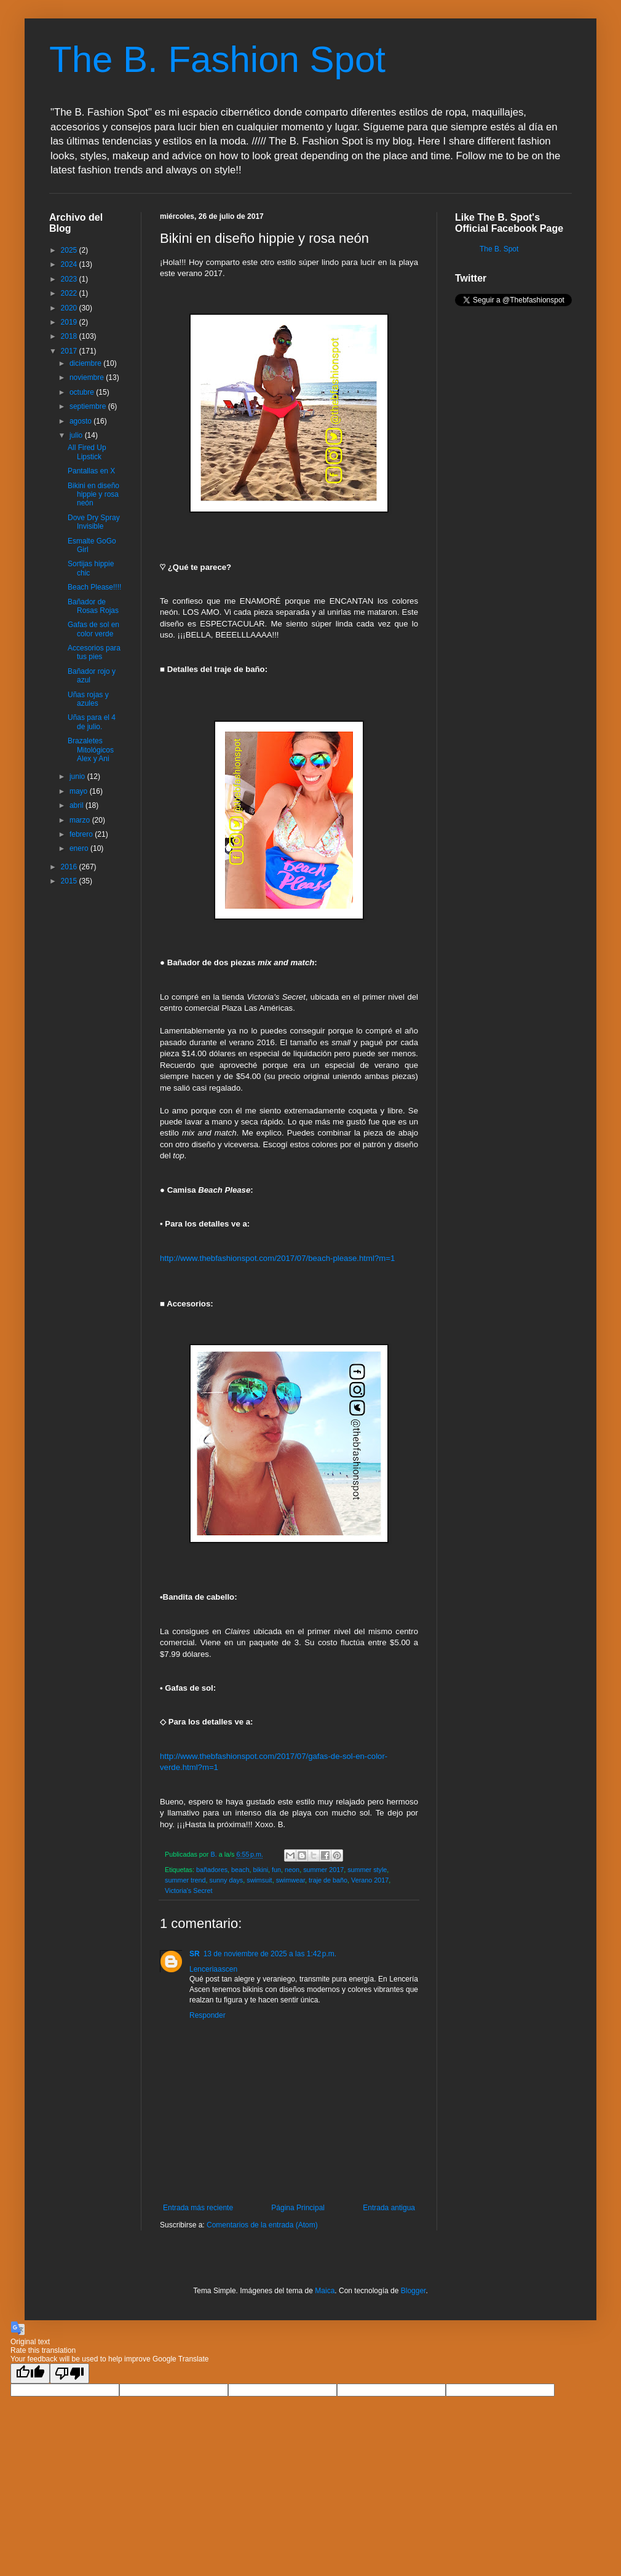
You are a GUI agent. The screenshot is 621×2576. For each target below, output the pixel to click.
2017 (70, 351)
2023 (70, 279)
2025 (70, 250)
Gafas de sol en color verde (93, 629)
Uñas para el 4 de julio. (92, 721)
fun (276, 1869)
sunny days (226, 1880)
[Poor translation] (69, 2373)
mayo (79, 791)
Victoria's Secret (188, 1890)
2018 (70, 336)
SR (194, 1954)
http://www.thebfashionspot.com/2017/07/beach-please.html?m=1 (277, 1258)
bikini (260, 1869)
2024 (70, 264)
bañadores (211, 1869)
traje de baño (328, 1880)
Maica (324, 2290)
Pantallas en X (91, 471)
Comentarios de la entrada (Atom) (262, 2225)
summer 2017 (323, 1869)
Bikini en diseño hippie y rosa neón (93, 494)
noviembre (87, 377)
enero (79, 848)
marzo (80, 820)
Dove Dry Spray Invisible (94, 522)
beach (240, 1869)
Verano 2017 (370, 1880)
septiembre (88, 406)
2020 (70, 308)
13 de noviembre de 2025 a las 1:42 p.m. (270, 1954)
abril (77, 805)
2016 (70, 867)
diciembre (86, 363)
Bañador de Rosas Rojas (93, 606)
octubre (82, 392)
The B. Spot (499, 249)
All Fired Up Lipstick (87, 451)
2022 (70, 293)
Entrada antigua (389, 2207)
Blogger (413, 2290)
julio (77, 435)
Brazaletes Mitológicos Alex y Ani (91, 750)
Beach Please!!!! (94, 587)
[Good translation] (30, 2373)
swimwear (290, 1880)
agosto (81, 421)
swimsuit (259, 1880)
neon (292, 1869)
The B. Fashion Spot (217, 59)
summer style (367, 1869)
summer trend (185, 1880)
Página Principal (298, 2207)
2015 (70, 881)
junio (78, 776)
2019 (70, 322)
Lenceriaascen (213, 1969)
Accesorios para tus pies (94, 652)
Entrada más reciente (198, 2207)
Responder (207, 2015)
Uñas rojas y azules (88, 699)
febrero (82, 834)
